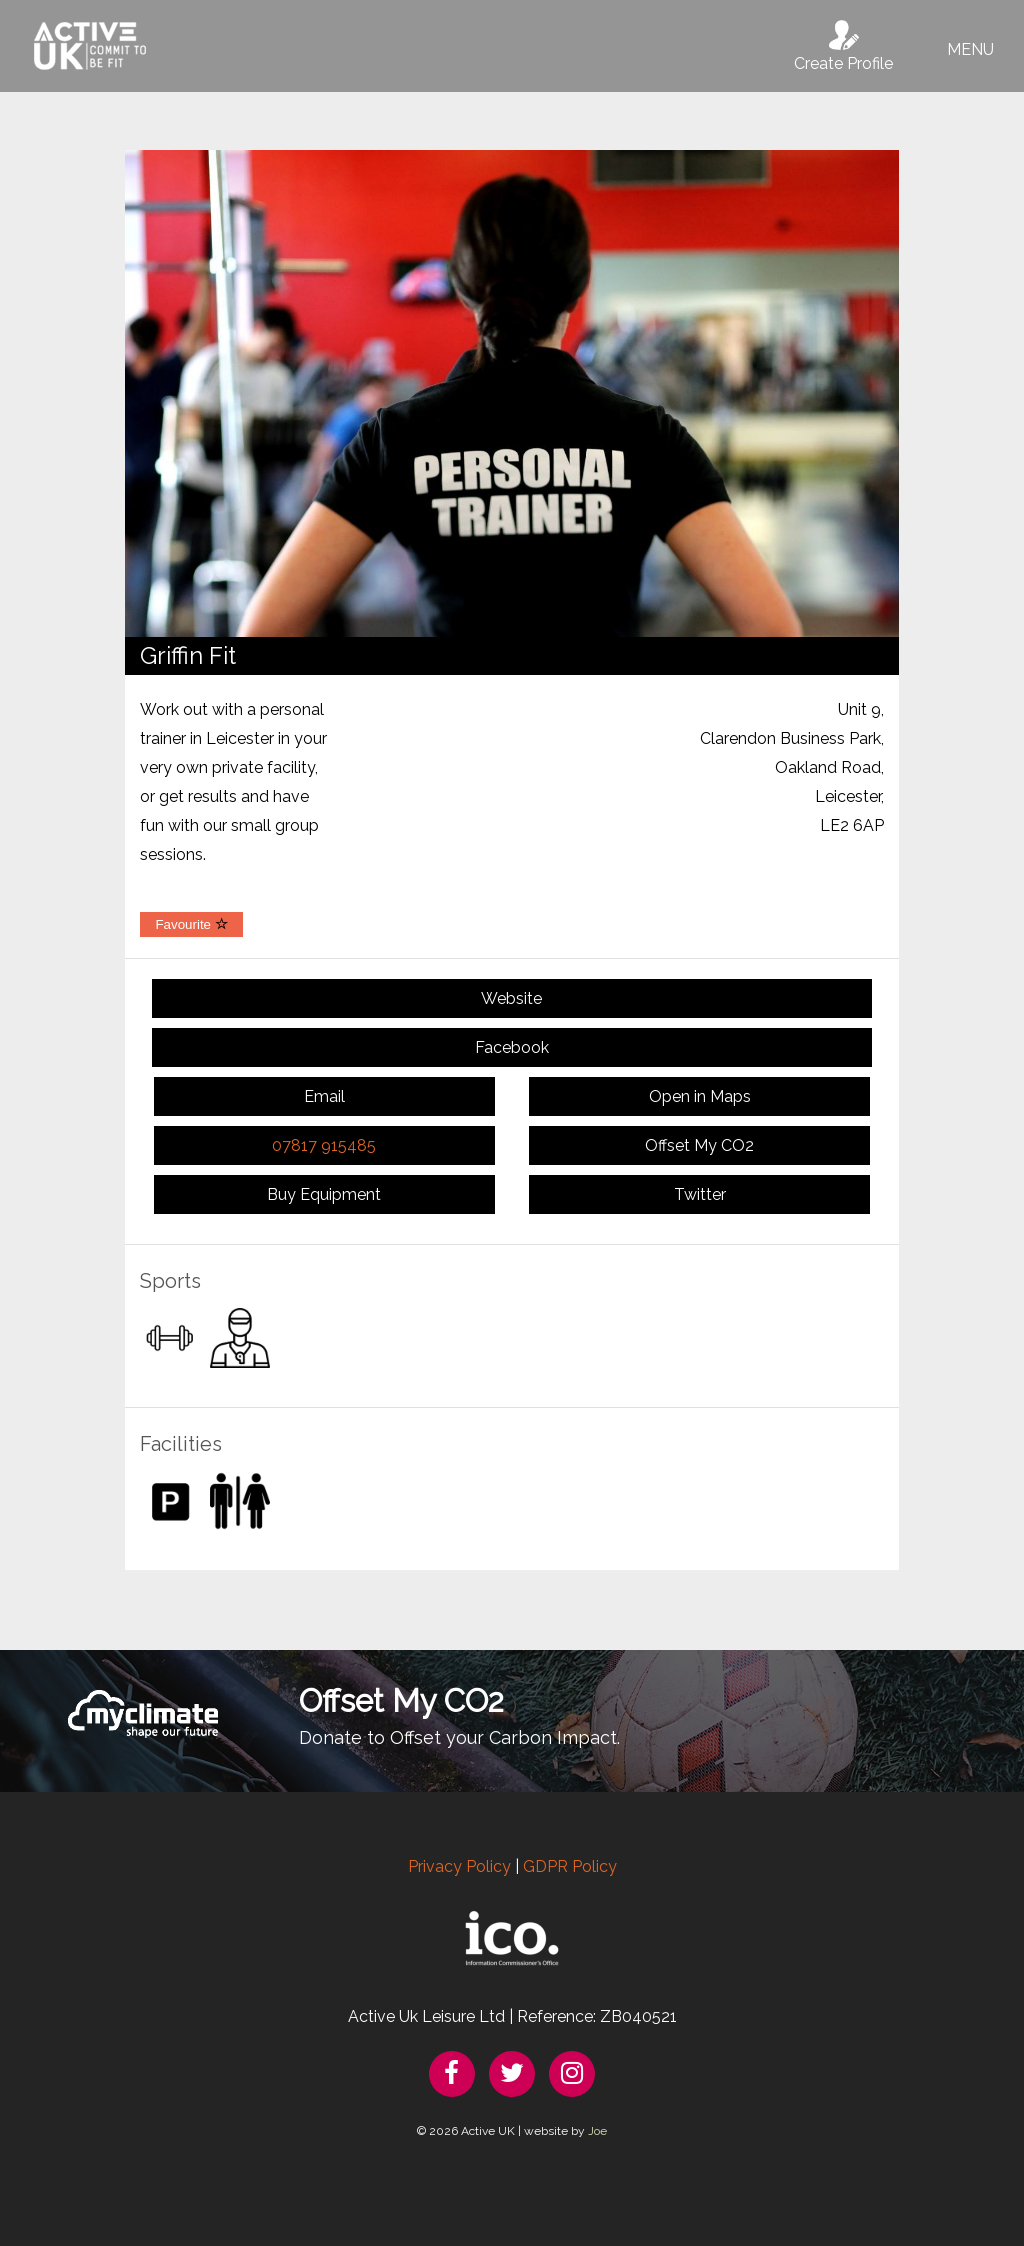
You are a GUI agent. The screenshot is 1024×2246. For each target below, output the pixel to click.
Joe (597, 2131)
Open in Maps (700, 1096)
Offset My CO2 (699, 1145)
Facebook (512, 1047)
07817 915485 (324, 1145)
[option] (512, 393)
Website (511, 998)
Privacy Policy (459, 1866)
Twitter (700, 1194)
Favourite (191, 924)
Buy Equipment (324, 1194)
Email (324, 1096)
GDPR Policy (570, 1866)
